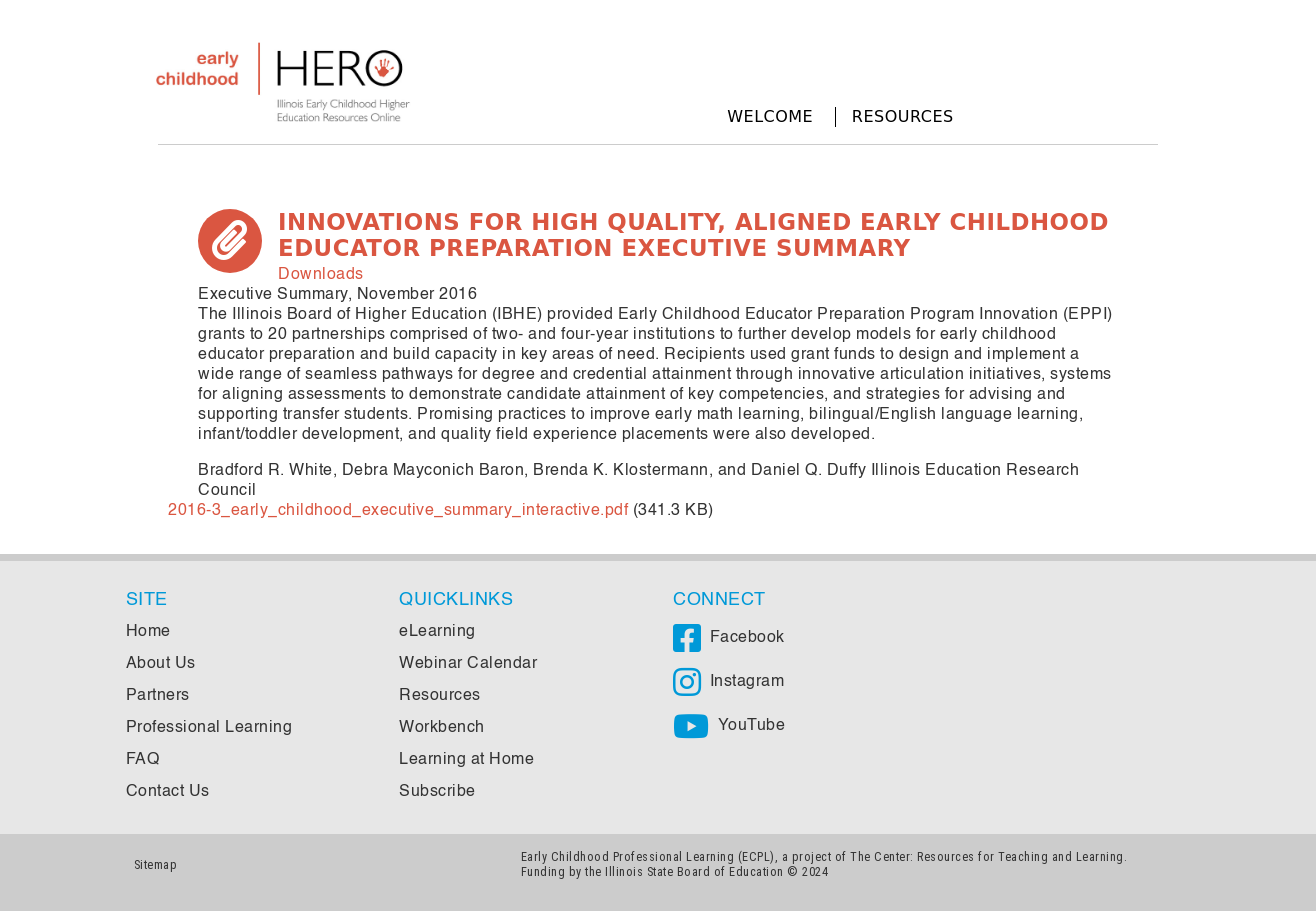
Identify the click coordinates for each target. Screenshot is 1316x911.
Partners (158, 696)
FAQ (143, 760)
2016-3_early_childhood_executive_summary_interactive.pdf (398, 511)
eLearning (437, 632)
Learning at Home (466, 760)
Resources (903, 116)
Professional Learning (209, 728)
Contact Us (168, 792)
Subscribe (437, 792)
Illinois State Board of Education (694, 871)
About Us (161, 664)
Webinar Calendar (468, 664)
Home (148, 632)
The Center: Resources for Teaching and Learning (987, 856)
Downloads (321, 275)
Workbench (442, 728)
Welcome (770, 116)
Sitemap (156, 864)
